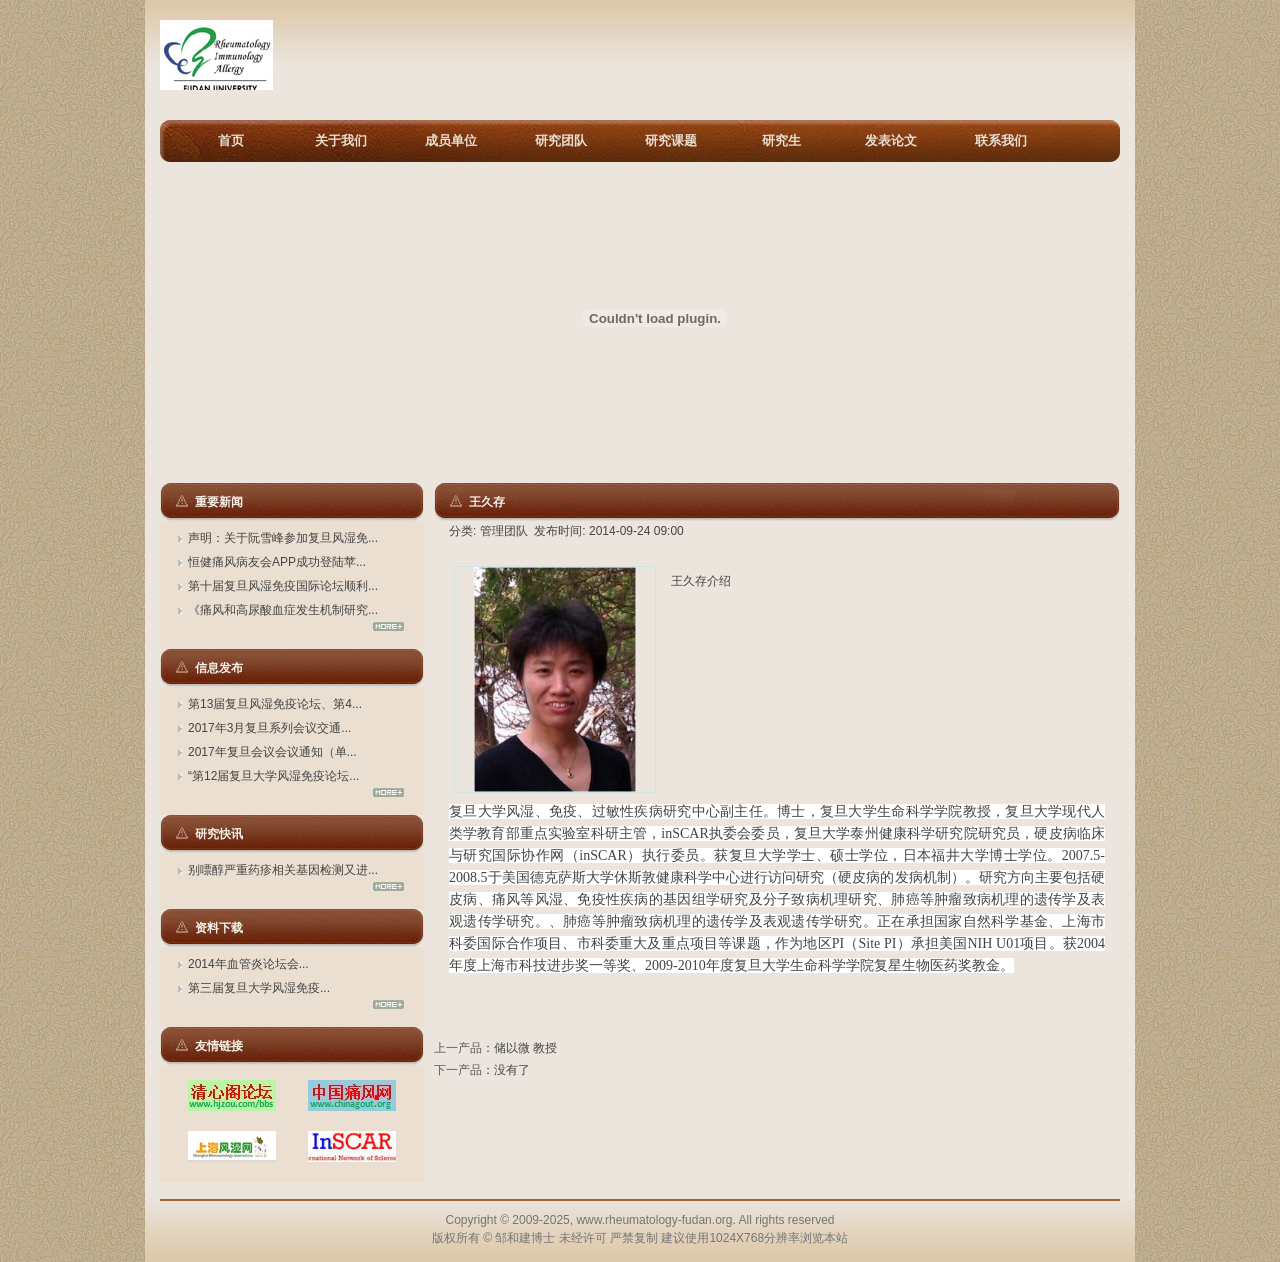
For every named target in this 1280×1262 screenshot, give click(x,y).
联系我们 (1001, 140)
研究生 (781, 140)
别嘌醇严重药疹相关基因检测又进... (283, 870)
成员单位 (451, 140)
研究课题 (671, 140)
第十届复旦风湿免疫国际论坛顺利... (283, 586)
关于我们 (341, 140)
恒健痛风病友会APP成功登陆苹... (277, 562)
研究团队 (561, 140)
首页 (231, 140)
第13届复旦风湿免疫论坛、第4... (275, 704)
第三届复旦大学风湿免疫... (259, 988)
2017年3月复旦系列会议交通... (269, 728)
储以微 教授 (525, 1048)
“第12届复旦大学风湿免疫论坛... (273, 776)
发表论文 (891, 140)
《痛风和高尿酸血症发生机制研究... (283, 610)
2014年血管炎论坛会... (248, 964)
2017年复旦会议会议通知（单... (272, 752)
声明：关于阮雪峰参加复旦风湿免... (283, 538)
